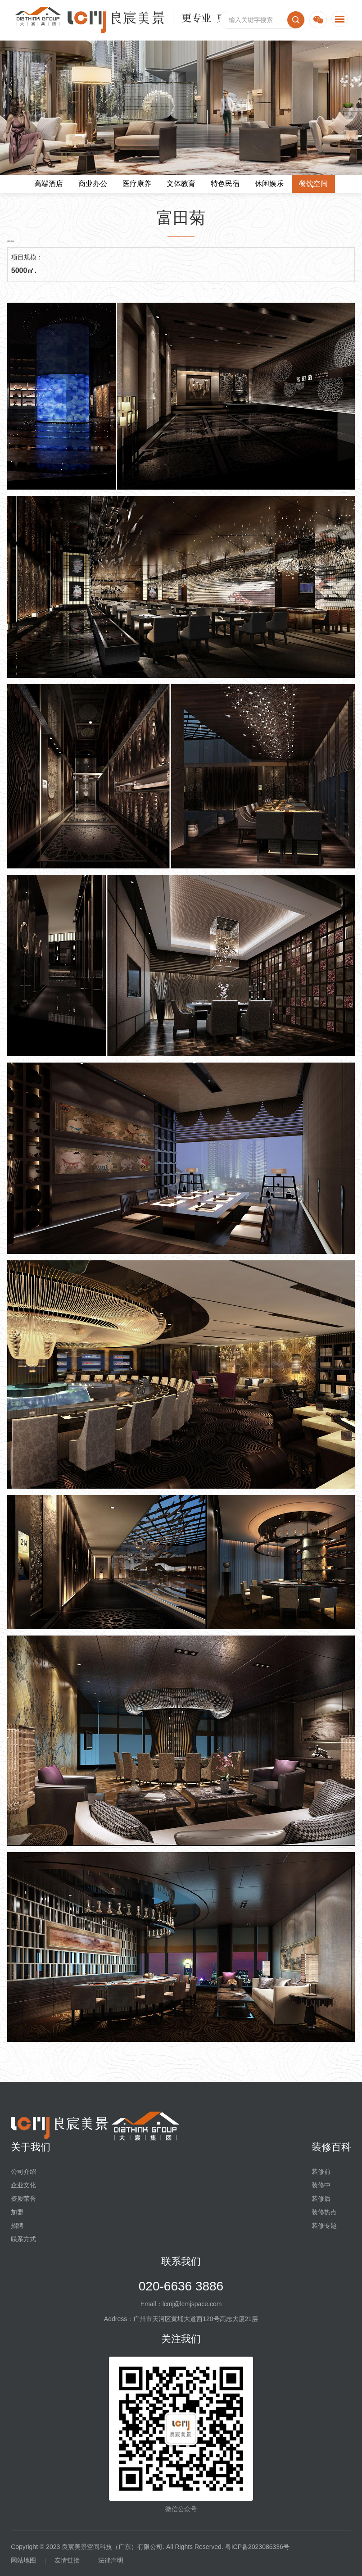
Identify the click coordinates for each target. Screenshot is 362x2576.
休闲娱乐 (269, 183)
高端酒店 (48, 183)
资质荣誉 (23, 2198)
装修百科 (331, 2147)
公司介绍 (23, 2171)
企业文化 (23, 2185)
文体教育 (181, 183)
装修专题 (324, 2225)
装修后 (321, 2198)
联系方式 (23, 2239)
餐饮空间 (313, 183)
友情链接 (67, 2560)
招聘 (17, 2225)
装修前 (321, 2171)
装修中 (321, 2185)
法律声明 (110, 2560)
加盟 (17, 2212)
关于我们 (30, 2147)
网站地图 (23, 2560)
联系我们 (181, 2261)
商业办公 (92, 183)
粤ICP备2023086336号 (257, 2546)
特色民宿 (225, 183)
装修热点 (324, 2212)
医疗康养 (136, 183)
